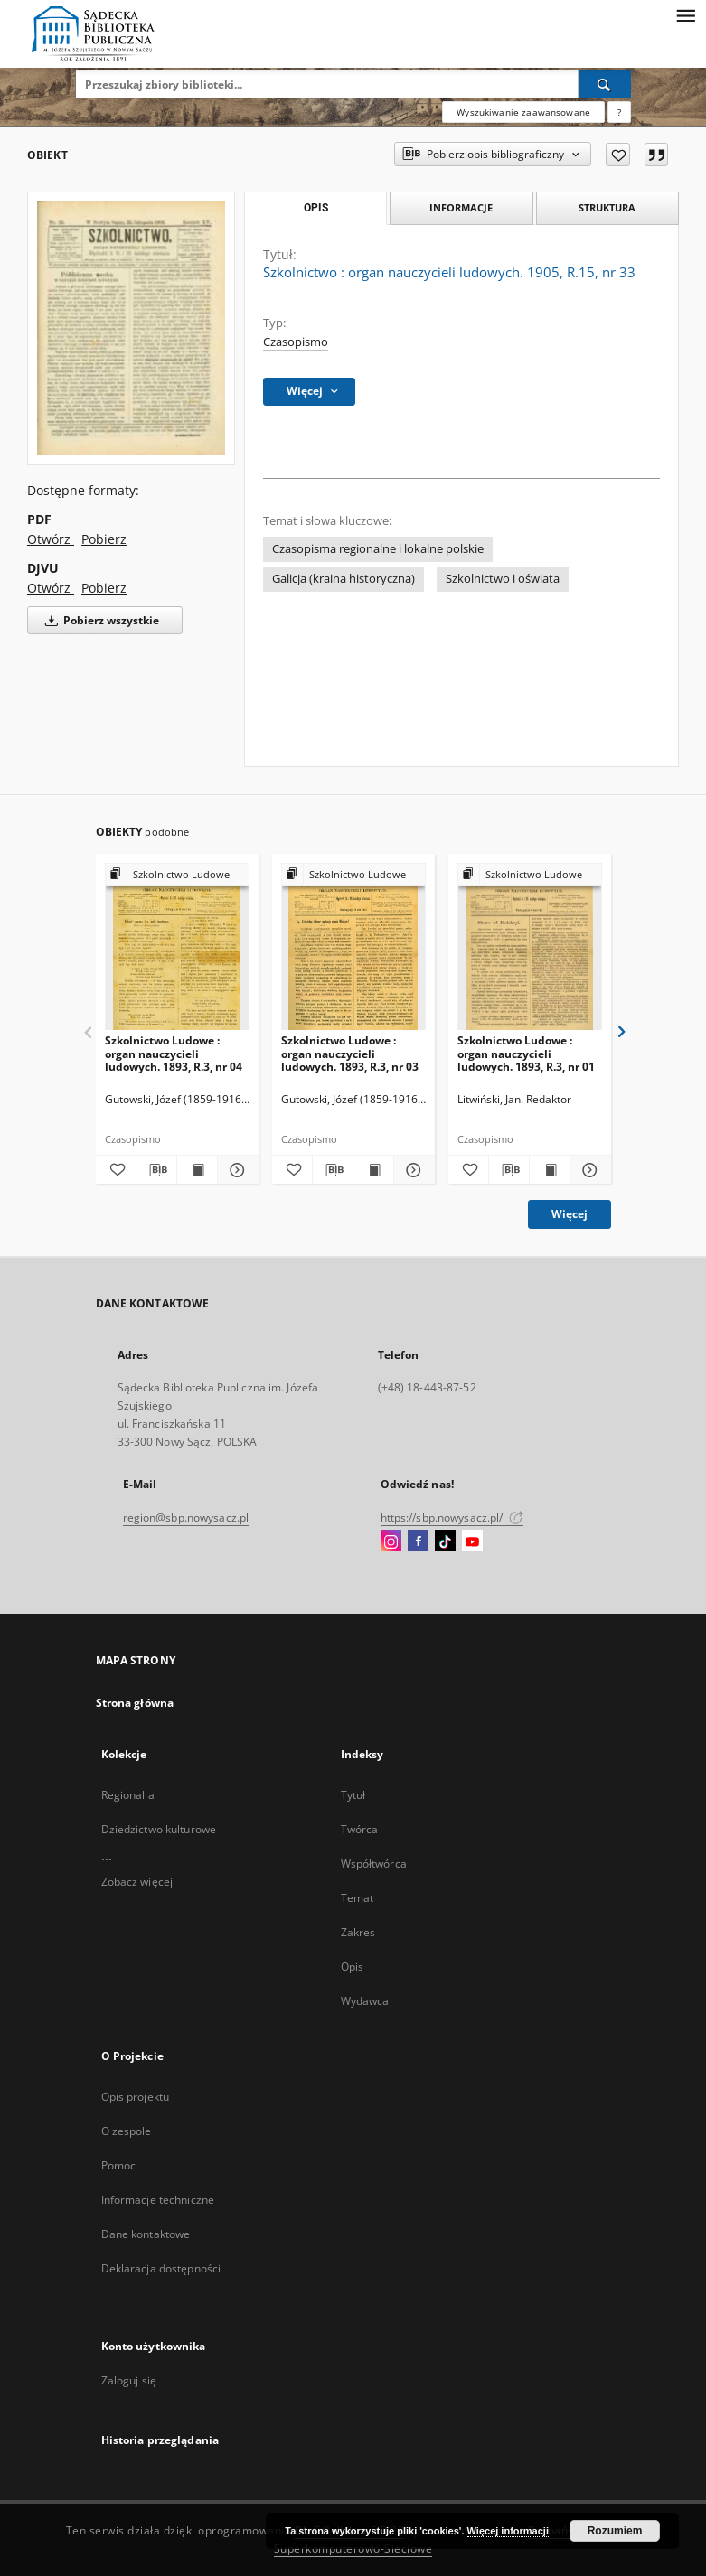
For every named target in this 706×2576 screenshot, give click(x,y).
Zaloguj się (129, 2380)
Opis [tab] (316, 207)
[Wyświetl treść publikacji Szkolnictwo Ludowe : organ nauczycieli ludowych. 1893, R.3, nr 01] (550, 1170)
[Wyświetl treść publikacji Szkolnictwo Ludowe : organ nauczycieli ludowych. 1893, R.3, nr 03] (373, 1170)
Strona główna (135, 1702)
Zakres (358, 1932)
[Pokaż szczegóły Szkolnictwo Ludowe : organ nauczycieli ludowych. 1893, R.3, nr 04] (235, 1170)
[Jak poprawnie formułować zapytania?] (619, 112)
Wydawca (365, 2001)
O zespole (126, 2131)
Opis (352, 1966)
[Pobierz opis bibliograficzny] (156, 1170)
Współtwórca (374, 1863)
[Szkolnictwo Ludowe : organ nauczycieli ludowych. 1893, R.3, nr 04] (177, 947)
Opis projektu (135, 2096)
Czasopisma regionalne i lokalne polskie (378, 549)
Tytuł (353, 1795)
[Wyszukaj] (605, 84)
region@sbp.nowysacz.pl (186, 1517)
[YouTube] (472, 1541)
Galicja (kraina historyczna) (343, 578)
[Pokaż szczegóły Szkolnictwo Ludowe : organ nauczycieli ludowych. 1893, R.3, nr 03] (411, 1170)
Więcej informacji (508, 2530)
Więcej (569, 1214)
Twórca (360, 1829)
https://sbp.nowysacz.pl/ (452, 1517)
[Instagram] (391, 1541)
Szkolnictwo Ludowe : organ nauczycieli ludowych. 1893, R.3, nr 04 (173, 1053)
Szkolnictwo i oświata (503, 578)
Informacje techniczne (158, 2199)
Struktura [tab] (607, 207)
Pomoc (118, 2165)
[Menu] (685, 14)
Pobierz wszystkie (99, 620)
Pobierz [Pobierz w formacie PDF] (104, 539)
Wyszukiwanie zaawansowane (523, 112)
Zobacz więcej (137, 1881)
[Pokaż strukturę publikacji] (177, 875)
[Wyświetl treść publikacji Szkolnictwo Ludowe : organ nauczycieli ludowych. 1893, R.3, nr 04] (197, 1170)
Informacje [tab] (461, 207)
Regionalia (128, 1795)
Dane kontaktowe (146, 2234)
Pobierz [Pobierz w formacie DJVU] (104, 587)
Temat (357, 1898)
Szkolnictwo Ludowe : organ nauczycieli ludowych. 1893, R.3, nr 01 (526, 1053)
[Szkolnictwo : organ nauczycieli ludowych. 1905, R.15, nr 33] (131, 327)
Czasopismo (295, 342)
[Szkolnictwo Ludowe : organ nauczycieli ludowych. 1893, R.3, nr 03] (353, 947)
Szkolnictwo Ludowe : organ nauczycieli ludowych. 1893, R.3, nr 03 (350, 1053)
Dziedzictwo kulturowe (159, 1829)
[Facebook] (418, 1541)
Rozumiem (615, 2530)
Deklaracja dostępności (161, 2268)
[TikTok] (445, 1541)
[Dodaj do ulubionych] (618, 154)
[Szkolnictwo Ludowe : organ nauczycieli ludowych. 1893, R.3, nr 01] (529, 947)
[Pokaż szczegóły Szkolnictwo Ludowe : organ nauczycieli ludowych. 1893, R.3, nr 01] (587, 1170)
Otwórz (50, 539)
